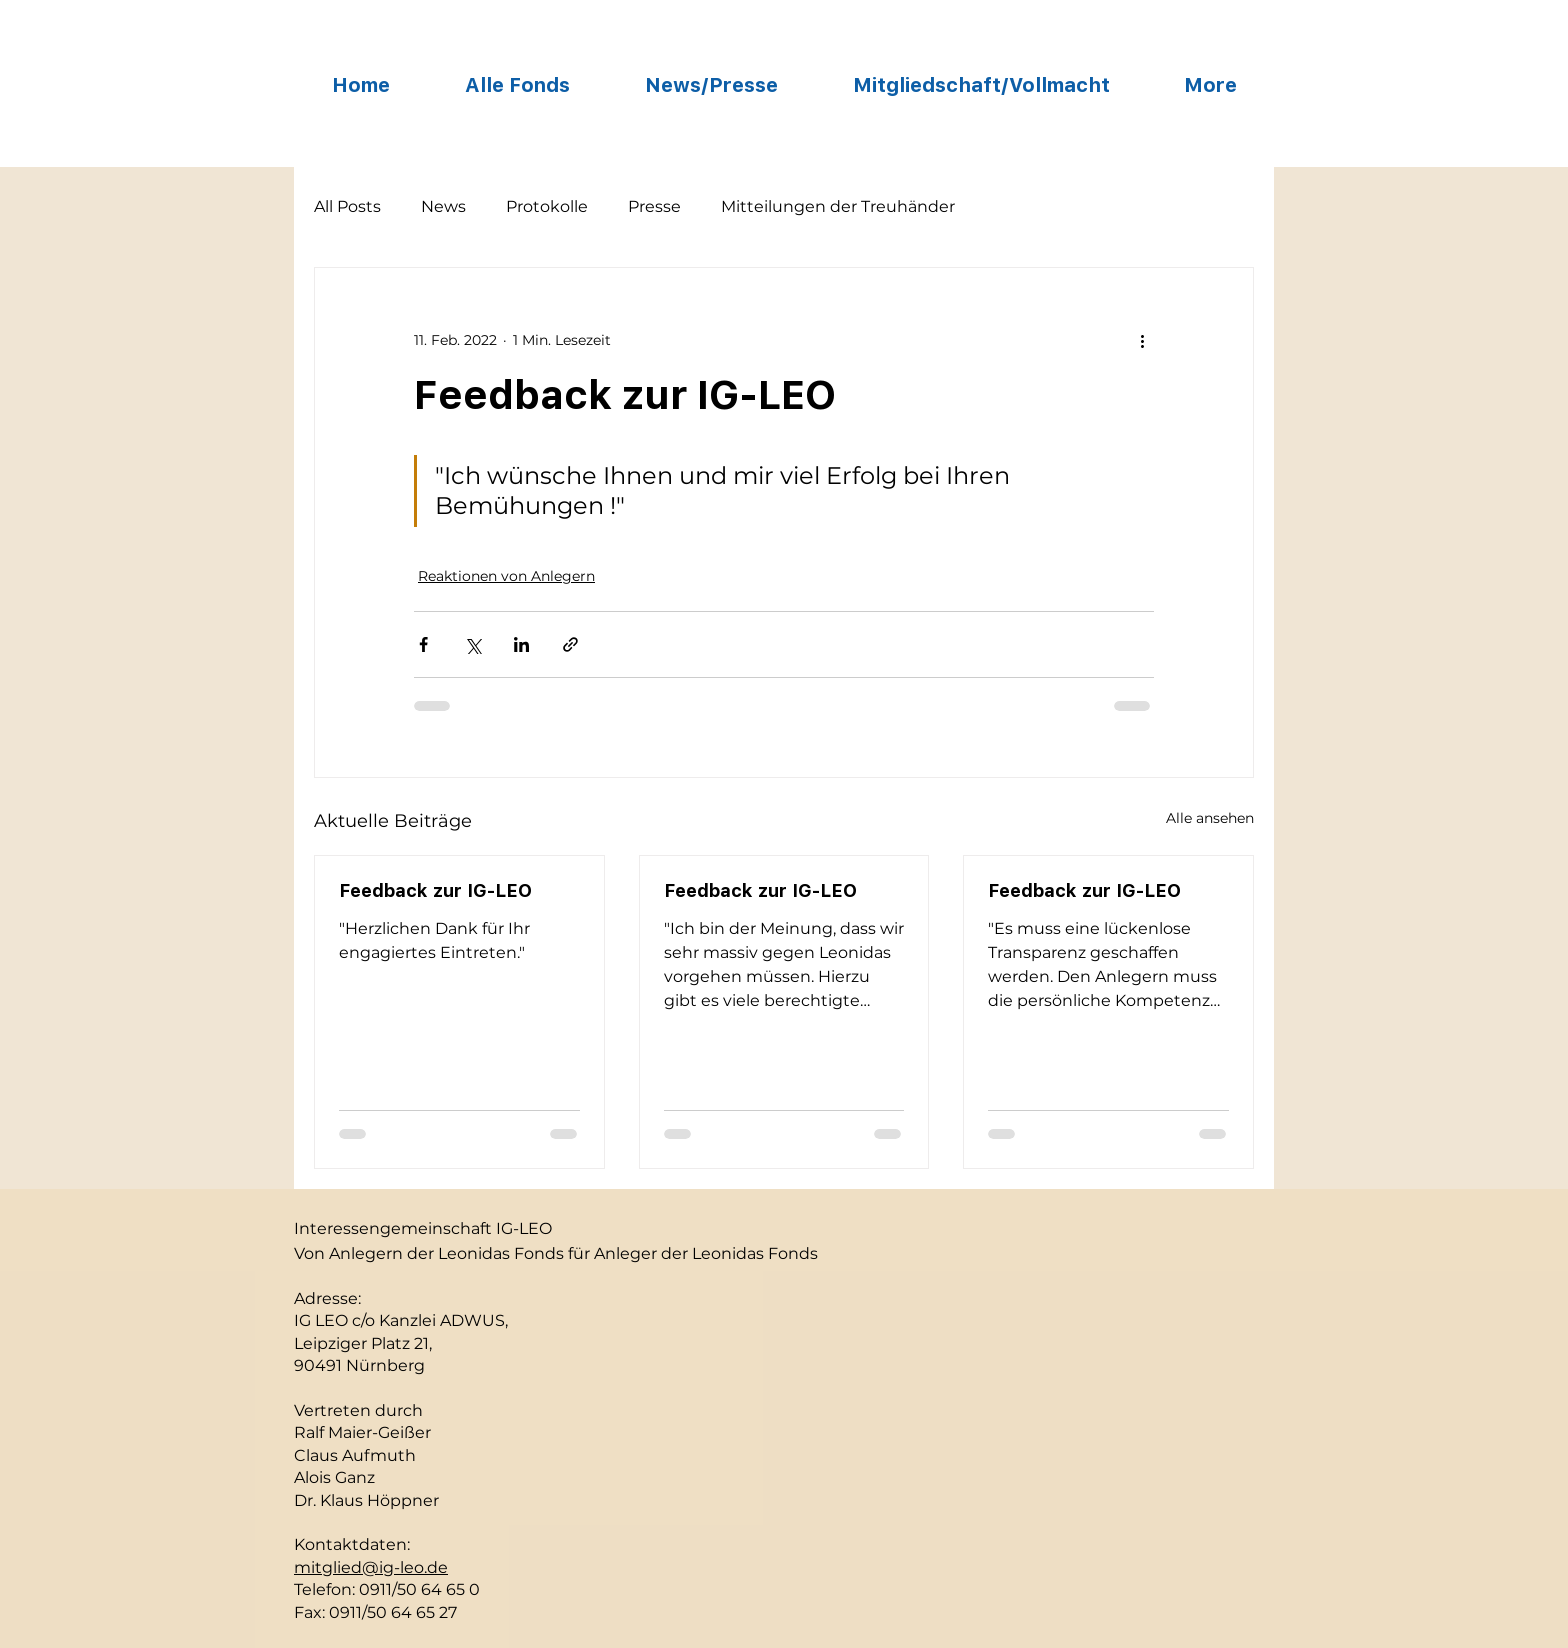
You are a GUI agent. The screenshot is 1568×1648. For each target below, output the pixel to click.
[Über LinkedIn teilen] (521, 644)
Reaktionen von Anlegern (506, 576)
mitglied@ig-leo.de (371, 1567)
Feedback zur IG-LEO (435, 890)
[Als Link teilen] (570, 644)
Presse (654, 206)
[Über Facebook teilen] (423, 644)
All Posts (347, 206)
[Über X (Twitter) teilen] (472, 644)
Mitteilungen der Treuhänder (838, 206)
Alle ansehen (1210, 818)
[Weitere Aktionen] (1142, 340)
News (443, 206)
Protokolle (547, 206)
